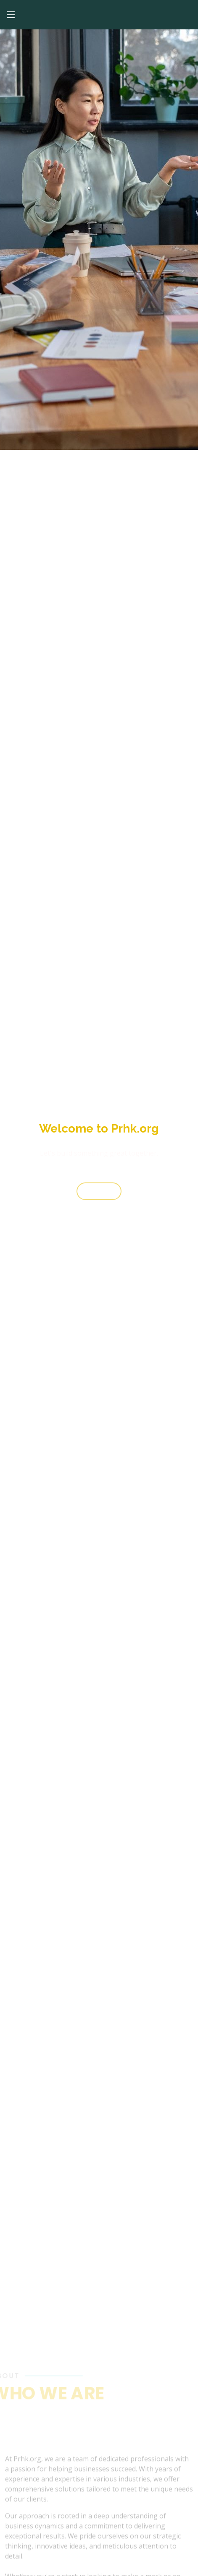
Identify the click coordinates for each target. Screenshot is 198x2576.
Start (99, 1194)
